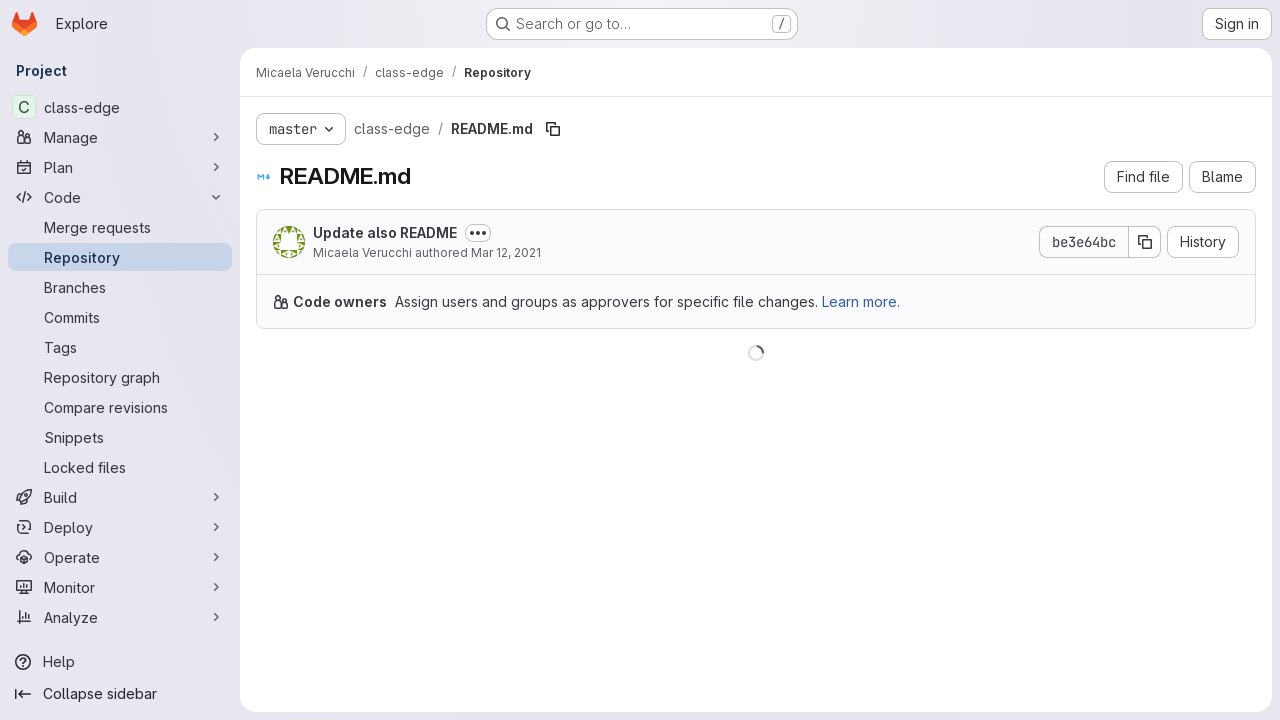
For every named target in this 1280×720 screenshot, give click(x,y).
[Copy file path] (553, 129)
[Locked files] (120, 467)
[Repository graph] (120, 377)
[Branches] (120, 287)
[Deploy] (120, 527)
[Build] (120, 497)
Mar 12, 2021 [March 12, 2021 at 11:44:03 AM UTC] (506, 252)
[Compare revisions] (120, 407)
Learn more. (861, 301)
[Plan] (120, 167)
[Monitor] (120, 587)
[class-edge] (120, 107)
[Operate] (120, 557)
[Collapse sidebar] (120, 694)
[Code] (120, 197)
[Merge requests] (120, 227)
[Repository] (120, 257)
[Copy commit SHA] (1145, 242)
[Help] (120, 662)
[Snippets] (120, 437)
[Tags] (120, 347)
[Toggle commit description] (478, 233)
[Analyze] (120, 617)
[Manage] (120, 137)
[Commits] (120, 317)
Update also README (385, 232)
